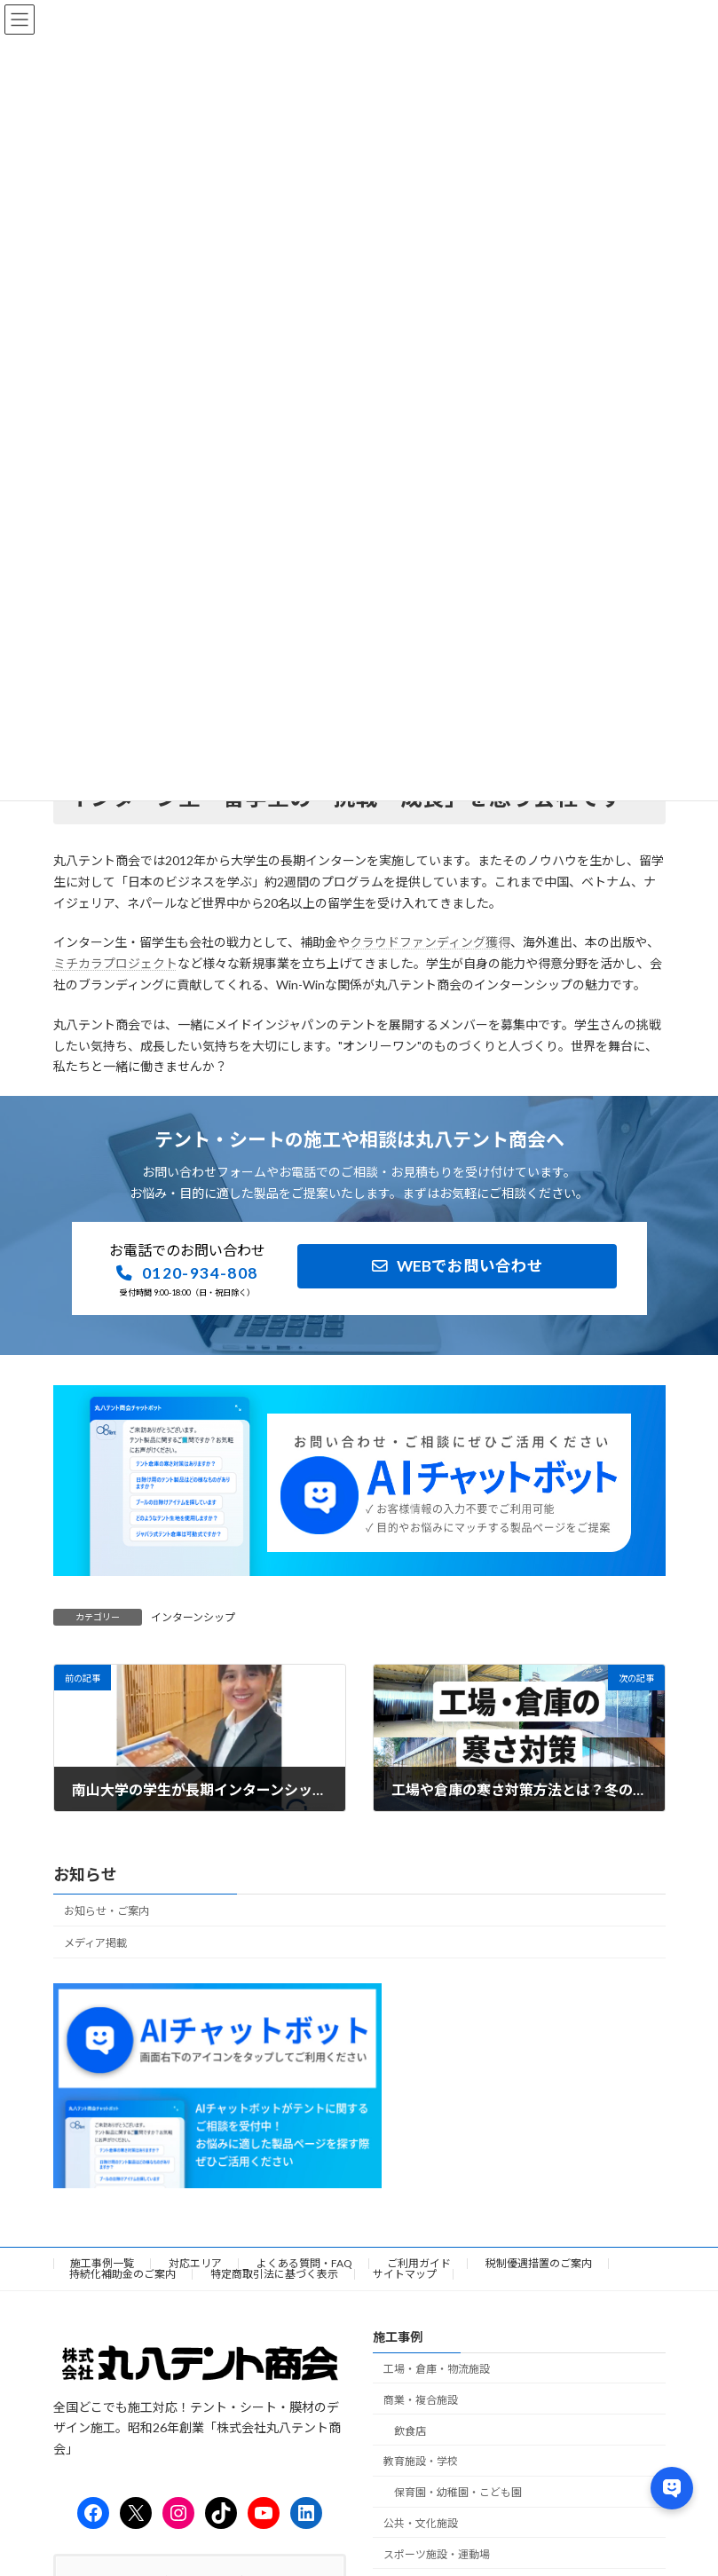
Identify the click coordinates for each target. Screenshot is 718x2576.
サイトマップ (405, 2274)
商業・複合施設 (420, 2400)
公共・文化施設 (420, 2523)
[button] (187, 1273)
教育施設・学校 (420, 2461)
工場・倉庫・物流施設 (436, 2368)
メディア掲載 (95, 1943)
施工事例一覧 (102, 2263)
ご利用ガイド (419, 2263)
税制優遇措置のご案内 (538, 2263)
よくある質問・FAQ (304, 2263)
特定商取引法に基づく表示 (274, 2274)
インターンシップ (193, 1617)
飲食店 (410, 2431)
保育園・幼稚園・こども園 (458, 2492)
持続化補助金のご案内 (122, 2274)
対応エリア (195, 2263)
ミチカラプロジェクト (115, 963)
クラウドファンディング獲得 (430, 941)
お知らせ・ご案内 (106, 1910)
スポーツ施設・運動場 (436, 2554)
